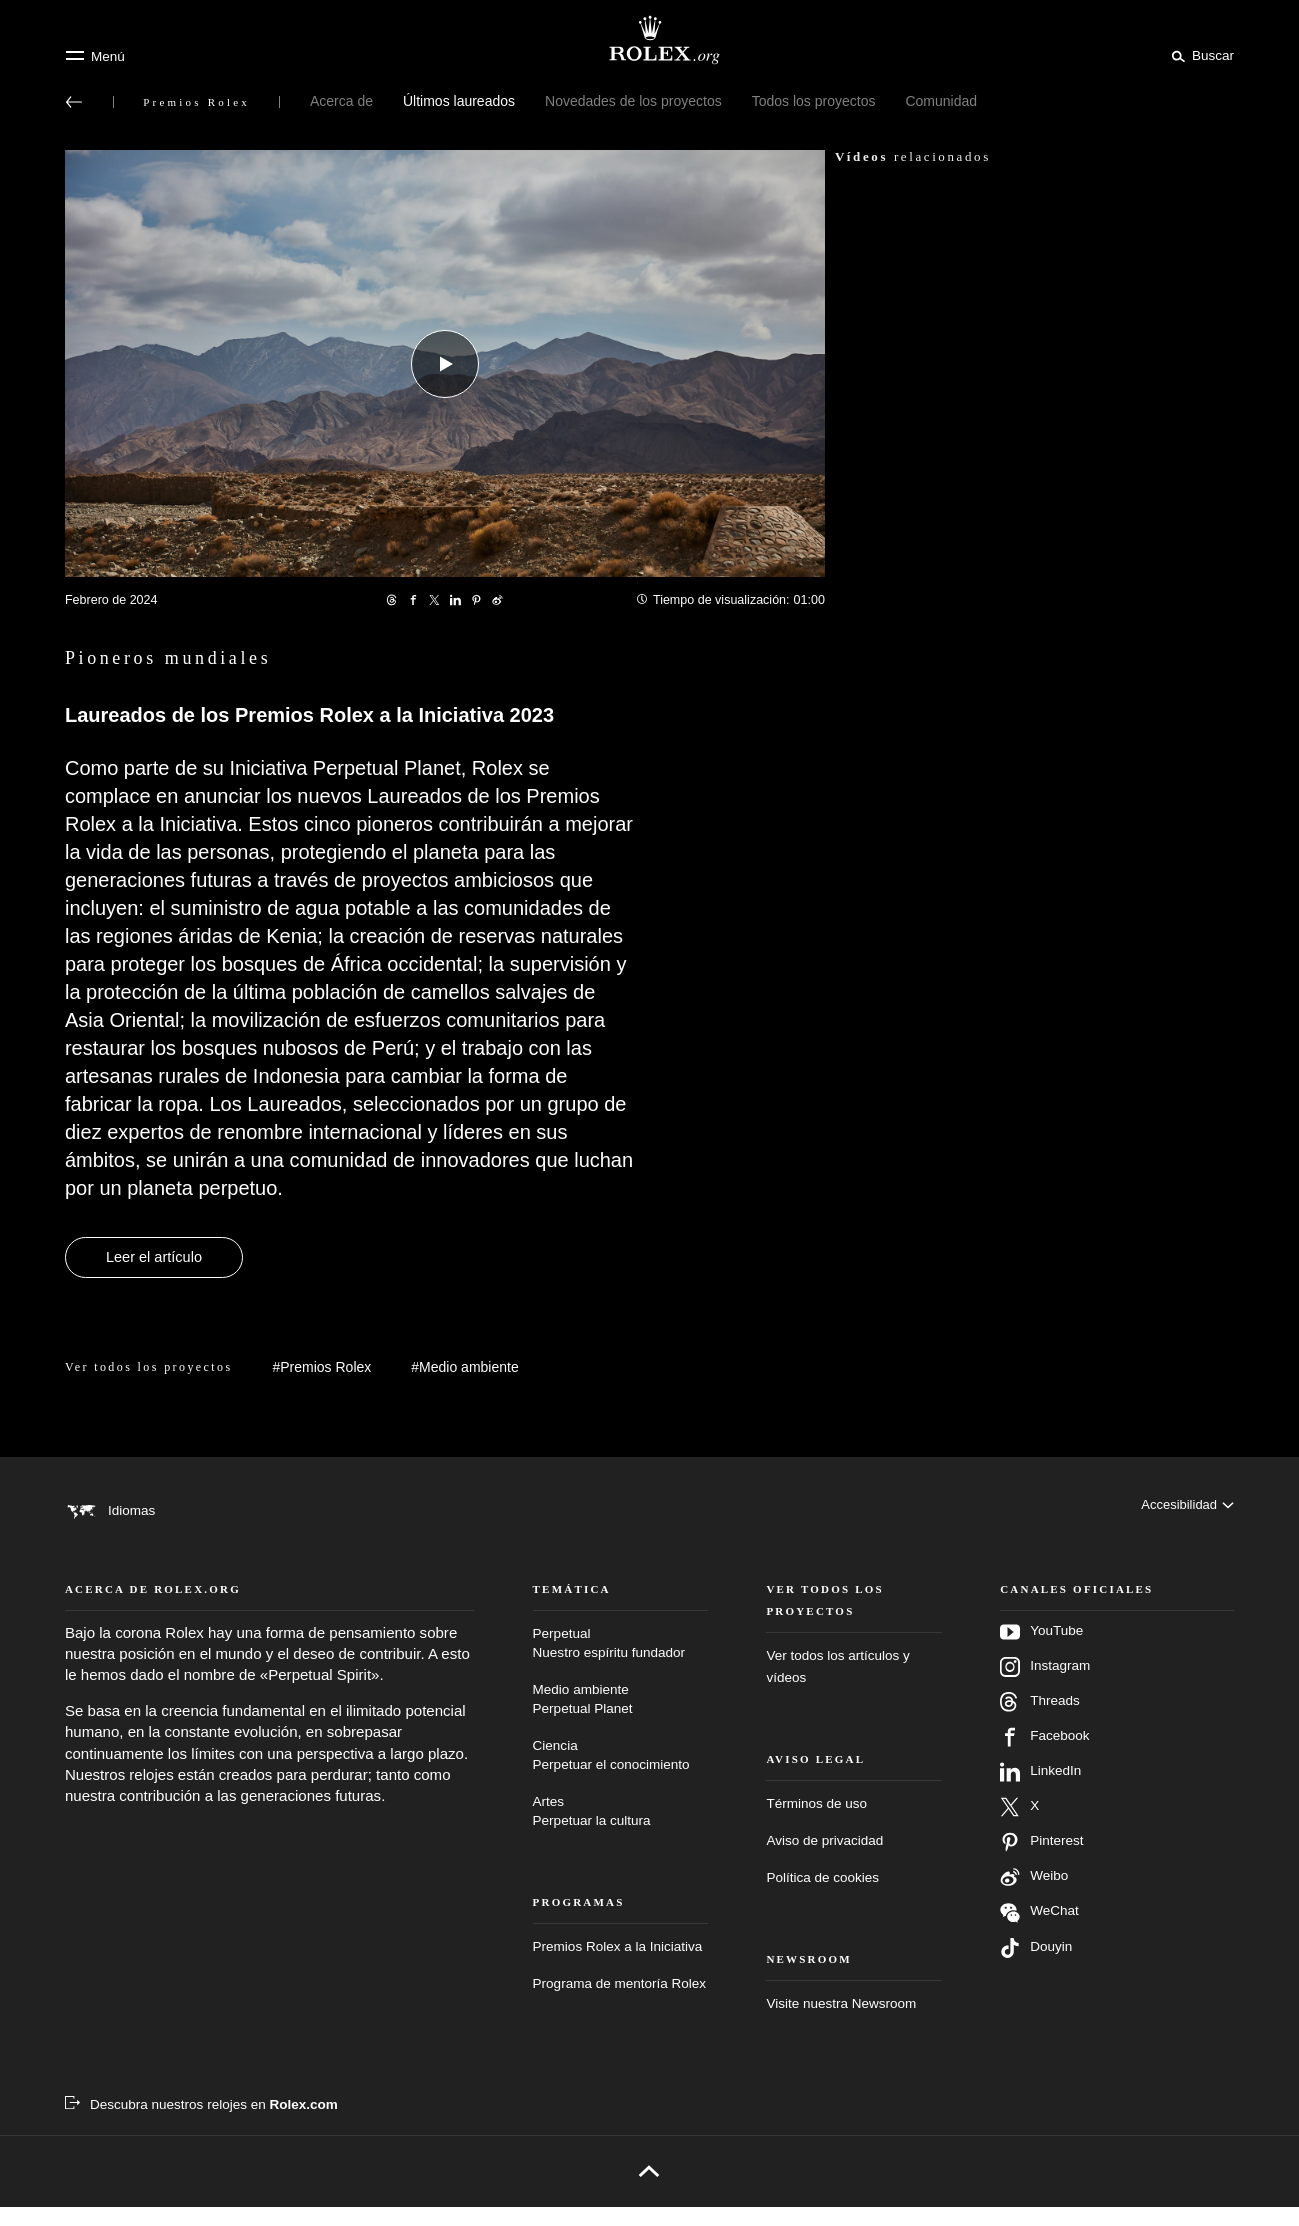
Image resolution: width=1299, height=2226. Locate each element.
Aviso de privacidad (824, 1859)
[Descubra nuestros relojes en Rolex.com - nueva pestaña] (201, 2123)
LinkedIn (1040, 1791)
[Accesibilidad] (1186, 1510)
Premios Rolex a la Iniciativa (618, 1965)
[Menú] (95, 56)
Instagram (1045, 1686)
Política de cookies (822, 1896)
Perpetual (620, 1663)
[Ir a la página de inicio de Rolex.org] (650, 40)
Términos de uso (816, 1822)
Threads (1040, 1721)
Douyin (1036, 1967)
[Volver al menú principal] (74, 102)
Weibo (1034, 1896)
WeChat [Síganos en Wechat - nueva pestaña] (1039, 1931)
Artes (620, 1831)
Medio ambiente (620, 1719)
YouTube (1041, 1651)
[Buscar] (1199, 55)
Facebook (1044, 1756)
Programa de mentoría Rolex (620, 2002)
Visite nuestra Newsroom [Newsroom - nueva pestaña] (841, 2022)
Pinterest (1041, 1861)
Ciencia (620, 1775)
